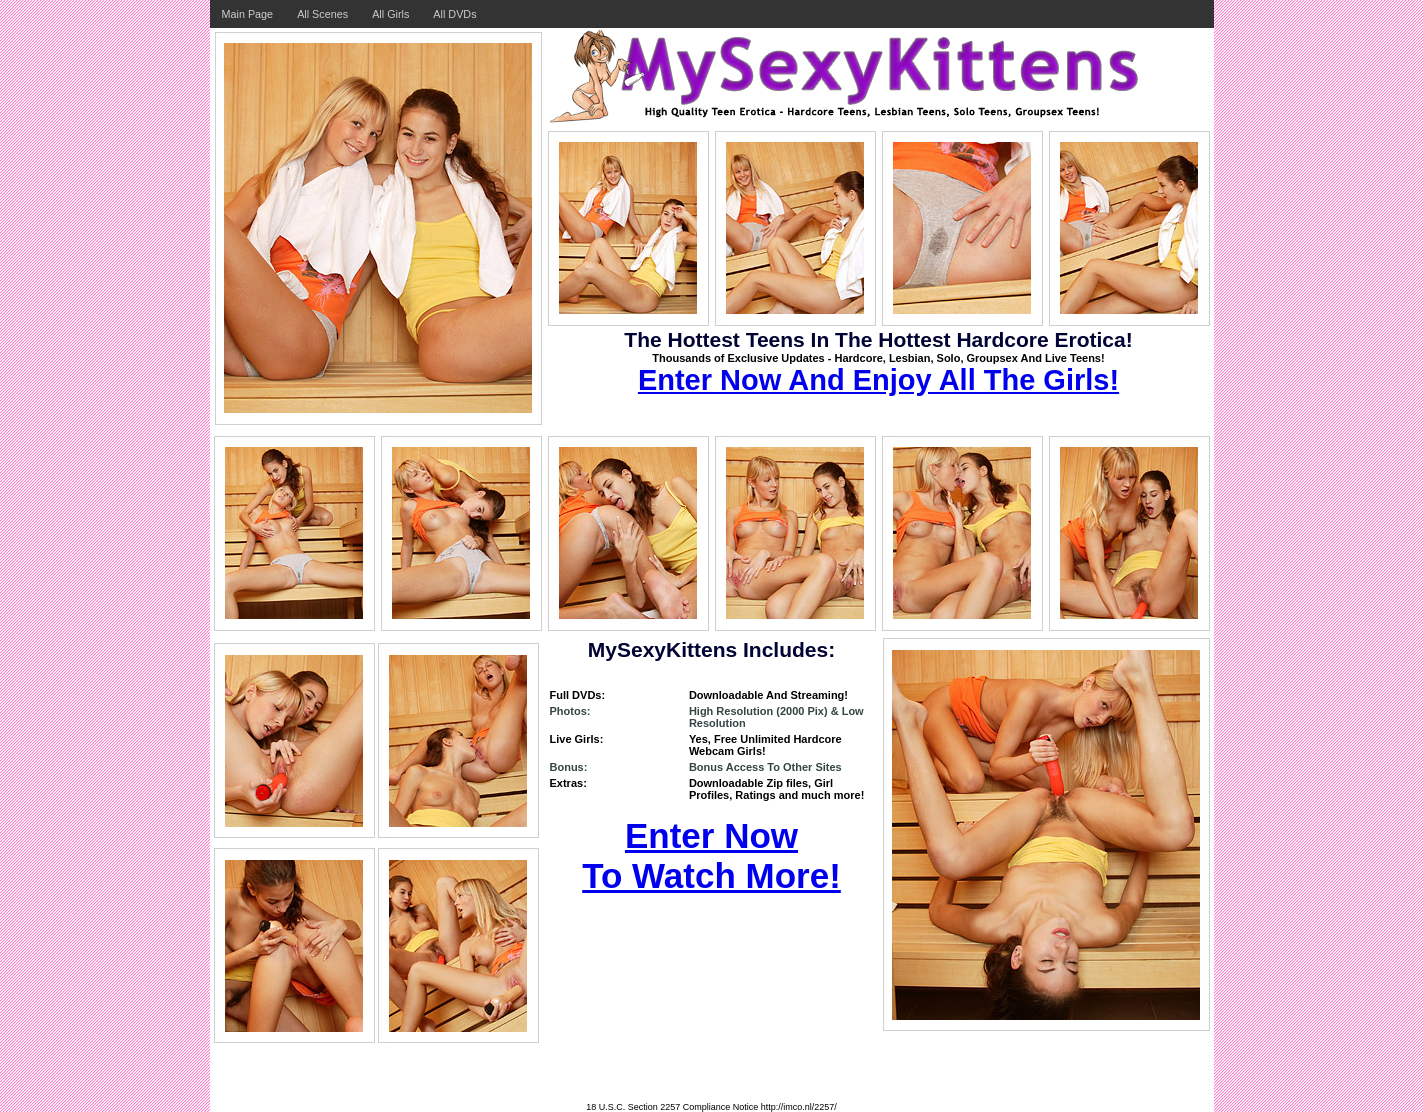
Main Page (248, 14)
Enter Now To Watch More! (711, 855)
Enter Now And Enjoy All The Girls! (878, 380)
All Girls (390, 14)
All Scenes (322, 14)
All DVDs (454, 14)
